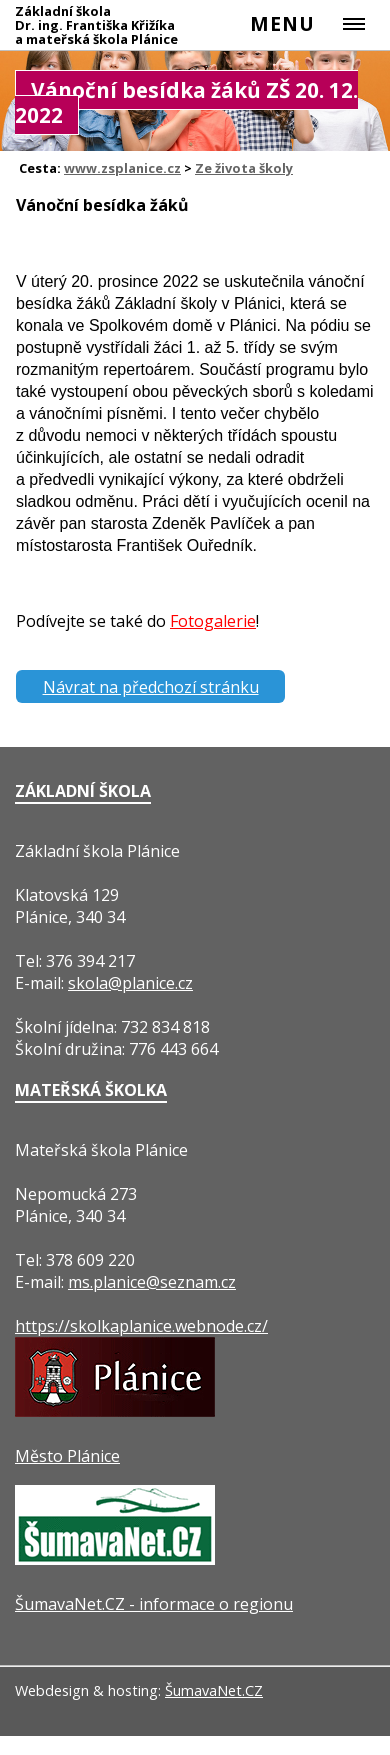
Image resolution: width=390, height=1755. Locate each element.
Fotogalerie (213, 621)
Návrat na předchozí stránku (151, 687)
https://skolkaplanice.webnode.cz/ (141, 1326)
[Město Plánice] (115, 1411)
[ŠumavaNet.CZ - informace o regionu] (115, 1559)
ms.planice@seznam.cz (152, 1282)
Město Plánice (67, 1456)
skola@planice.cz (130, 983)
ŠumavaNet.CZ (214, 1690)
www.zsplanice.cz (122, 168)
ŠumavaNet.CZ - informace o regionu (154, 1604)
